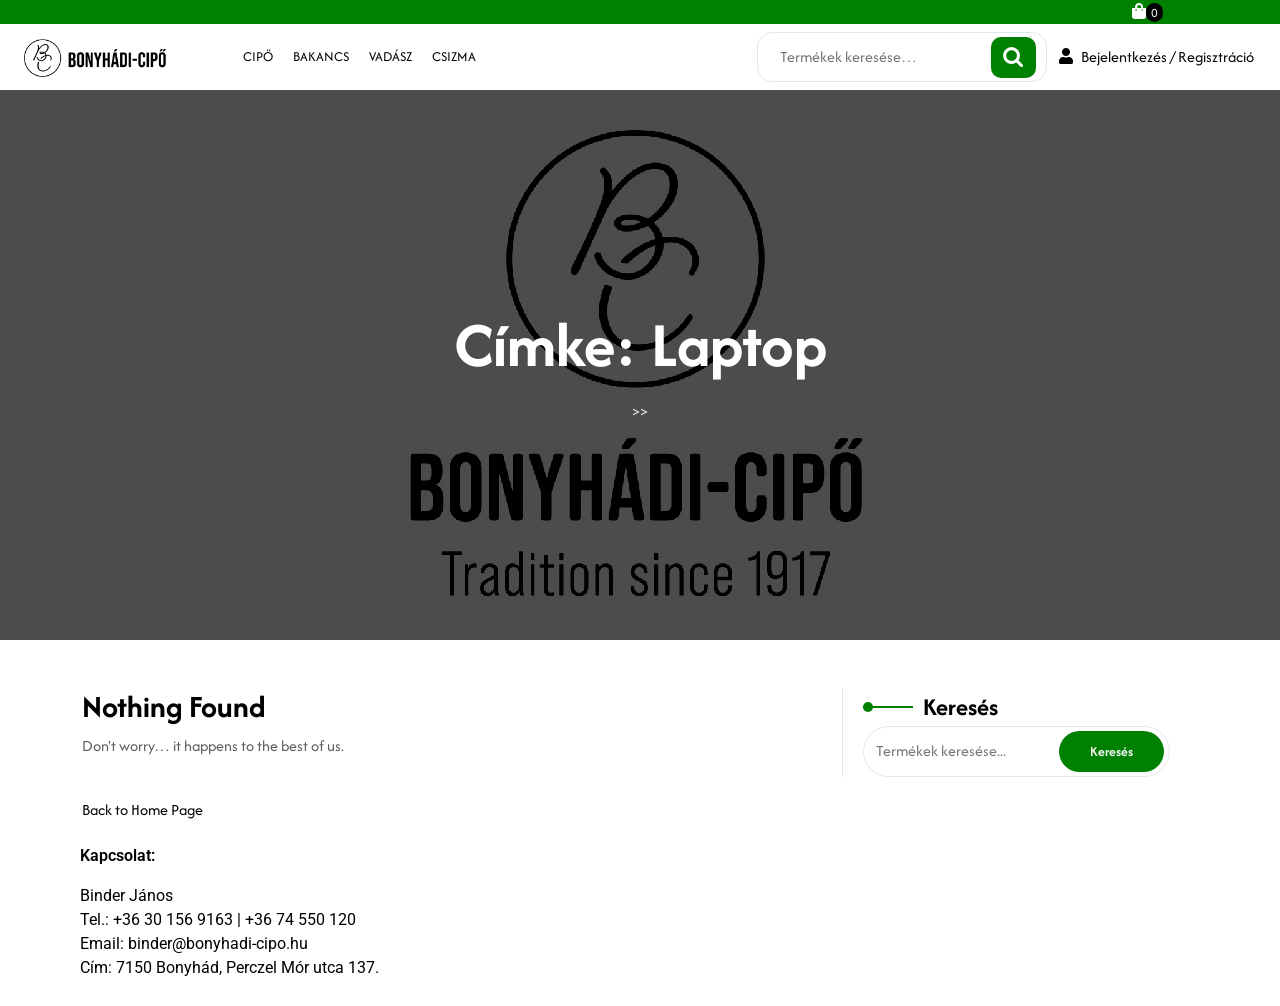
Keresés (1013, 57)
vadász (390, 56)
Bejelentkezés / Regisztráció (1156, 56)
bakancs (321, 56)
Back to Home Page (142, 809)
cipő (258, 56)
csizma (454, 56)
